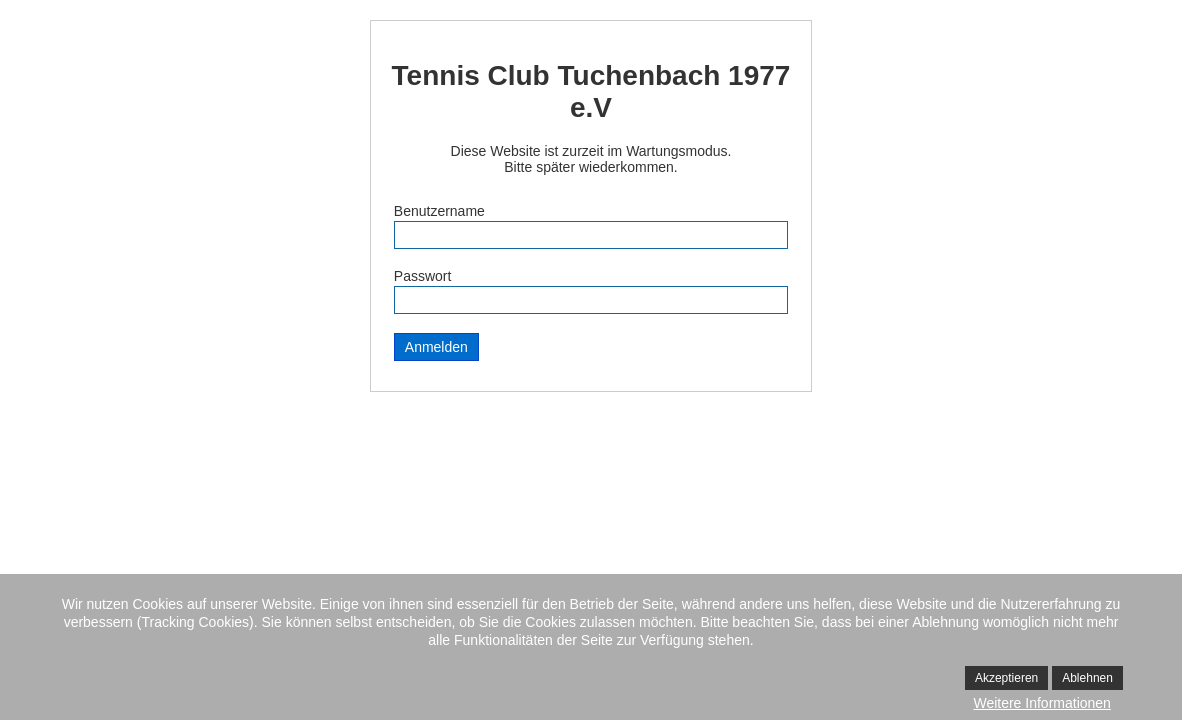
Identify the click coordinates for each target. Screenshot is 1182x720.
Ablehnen (1087, 678)
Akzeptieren (1006, 678)
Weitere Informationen (1041, 703)
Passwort (423, 276)
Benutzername (439, 211)
